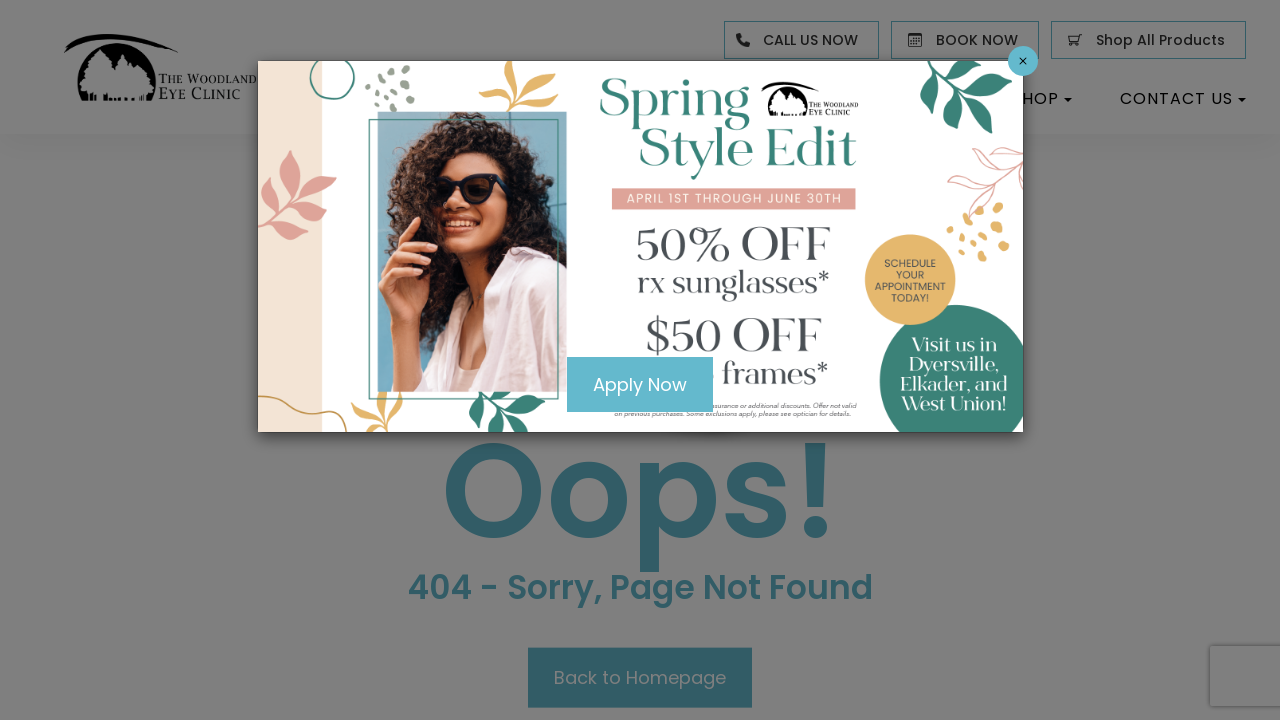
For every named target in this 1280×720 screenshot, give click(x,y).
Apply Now (640, 385)
